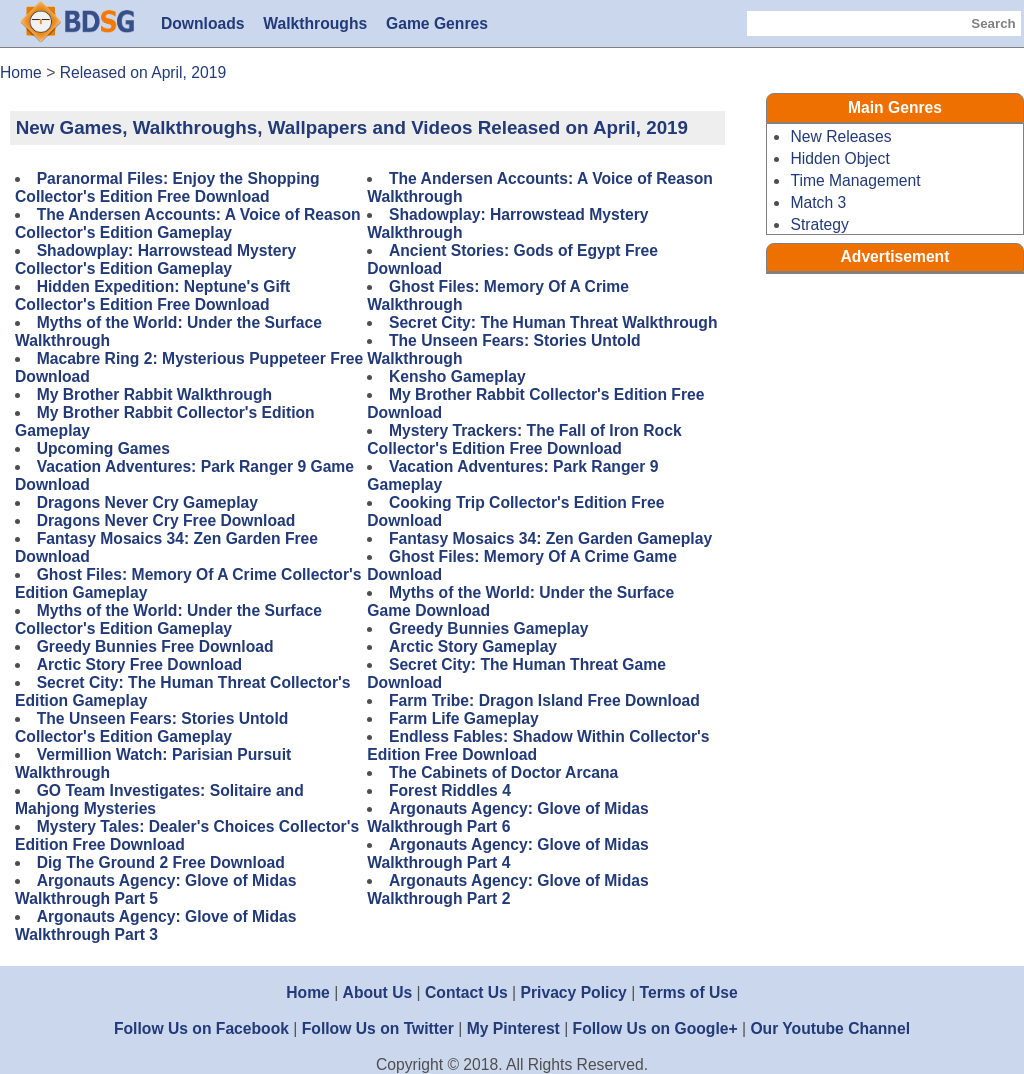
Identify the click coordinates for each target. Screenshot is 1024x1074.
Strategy (819, 224)
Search (993, 23)
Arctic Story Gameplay (473, 646)
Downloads (203, 23)
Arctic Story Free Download (140, 664)
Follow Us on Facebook (201, 1028)
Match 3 (818, 202)
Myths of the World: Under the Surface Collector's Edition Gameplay (168, 619)
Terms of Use (689, 992)
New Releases (840, 136)
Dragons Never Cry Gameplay (147, 502)
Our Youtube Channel (830, 1028)
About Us (378, 992)
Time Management (855, 180)
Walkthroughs (315, 23)
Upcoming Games (103, 448)
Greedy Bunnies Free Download (155, 646)
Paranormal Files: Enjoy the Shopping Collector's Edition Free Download (167, 187)
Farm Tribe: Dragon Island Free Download (544, 700)
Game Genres (437, 23)
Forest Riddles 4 (450, 790)
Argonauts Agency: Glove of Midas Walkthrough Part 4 (507, 853)
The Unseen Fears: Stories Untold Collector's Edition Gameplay (151, 727)
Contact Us (466, 992)
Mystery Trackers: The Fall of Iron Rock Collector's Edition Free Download (524, 439)
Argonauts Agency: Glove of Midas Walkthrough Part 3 (155, 925)
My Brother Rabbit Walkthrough (154, 394)
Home (308, 992)
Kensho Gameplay (457, 376)
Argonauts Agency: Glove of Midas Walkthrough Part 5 (155, 889)
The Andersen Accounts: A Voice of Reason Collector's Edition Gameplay (188, 223)
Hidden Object (839, 158)
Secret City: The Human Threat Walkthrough (553, 322)
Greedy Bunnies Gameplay (488, 628)
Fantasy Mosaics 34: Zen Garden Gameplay (550, 538)
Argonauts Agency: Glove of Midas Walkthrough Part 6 (507, 817)
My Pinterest (513, 1028)
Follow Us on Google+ (655, 1028)
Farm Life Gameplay (464, 718)
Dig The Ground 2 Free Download (161, 862)
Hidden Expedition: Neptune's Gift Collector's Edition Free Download (152, 295)
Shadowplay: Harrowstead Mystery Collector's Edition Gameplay (155, 259)
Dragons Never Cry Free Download (166, 520)
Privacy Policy (574, 992)
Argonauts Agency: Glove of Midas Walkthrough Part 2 (507, 889)
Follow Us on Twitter (378, 1028)
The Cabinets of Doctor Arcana (503, 772)
